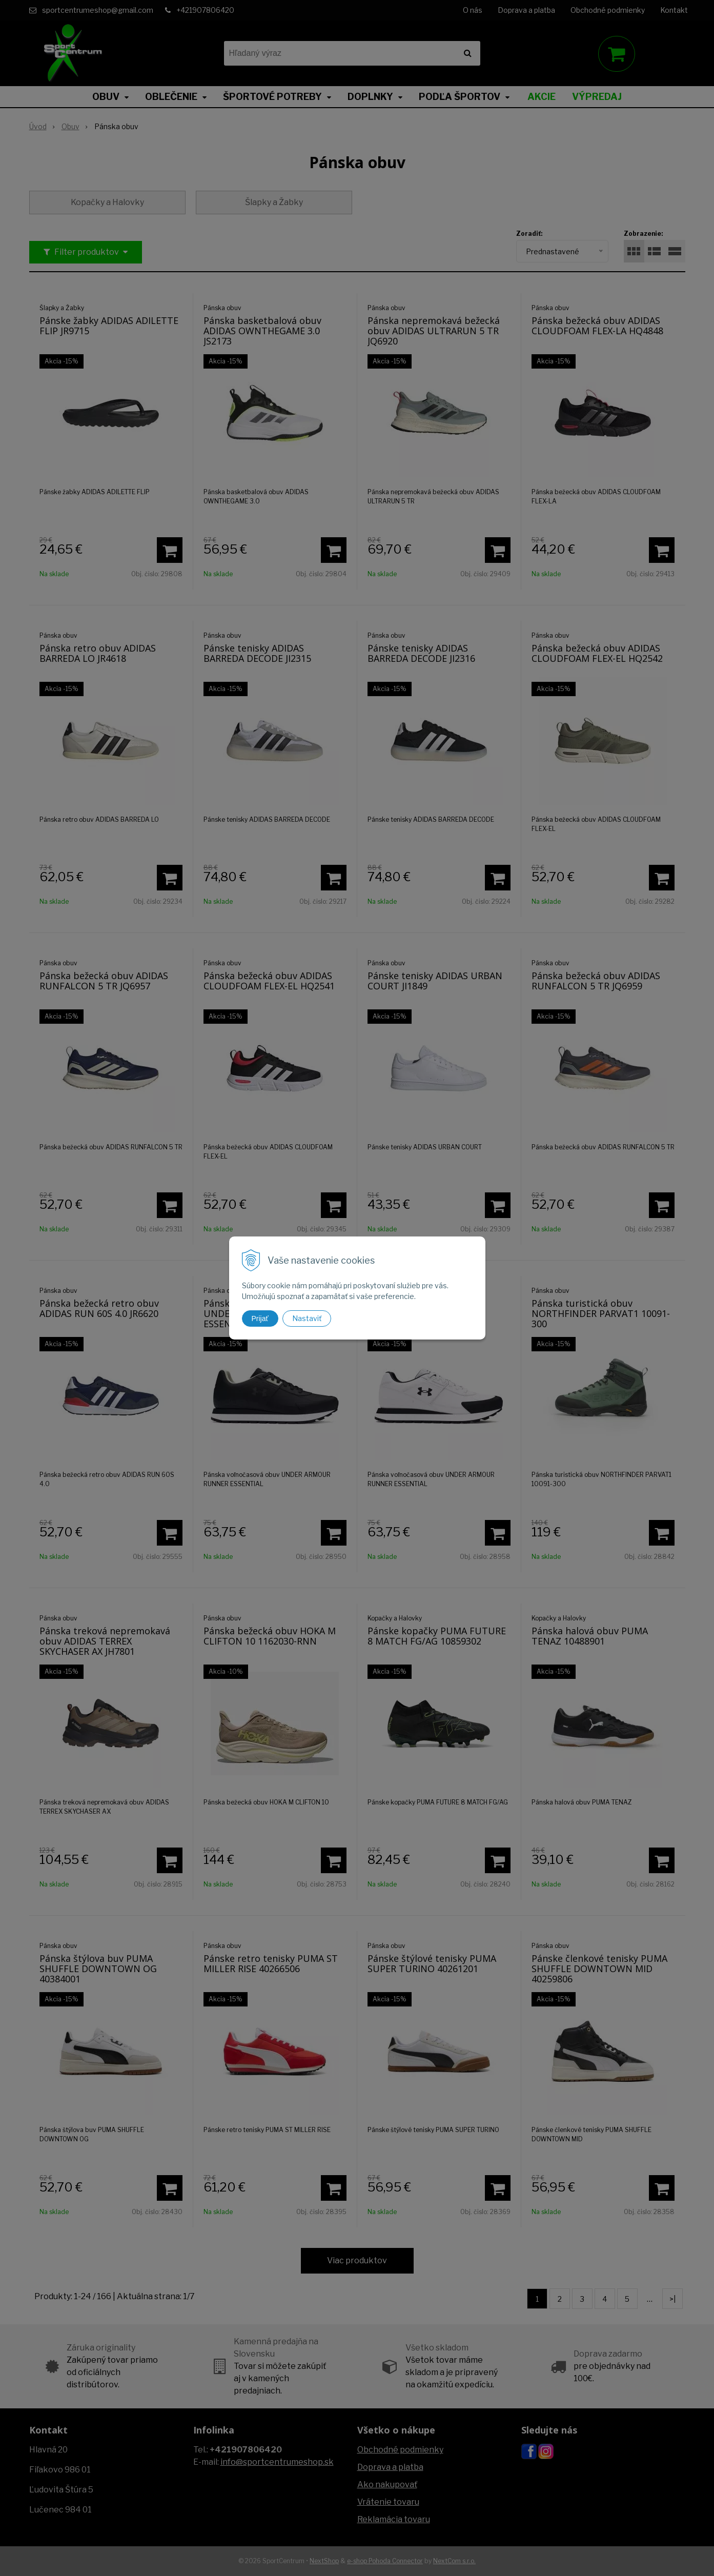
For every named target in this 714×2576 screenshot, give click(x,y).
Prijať (260, 1318)
